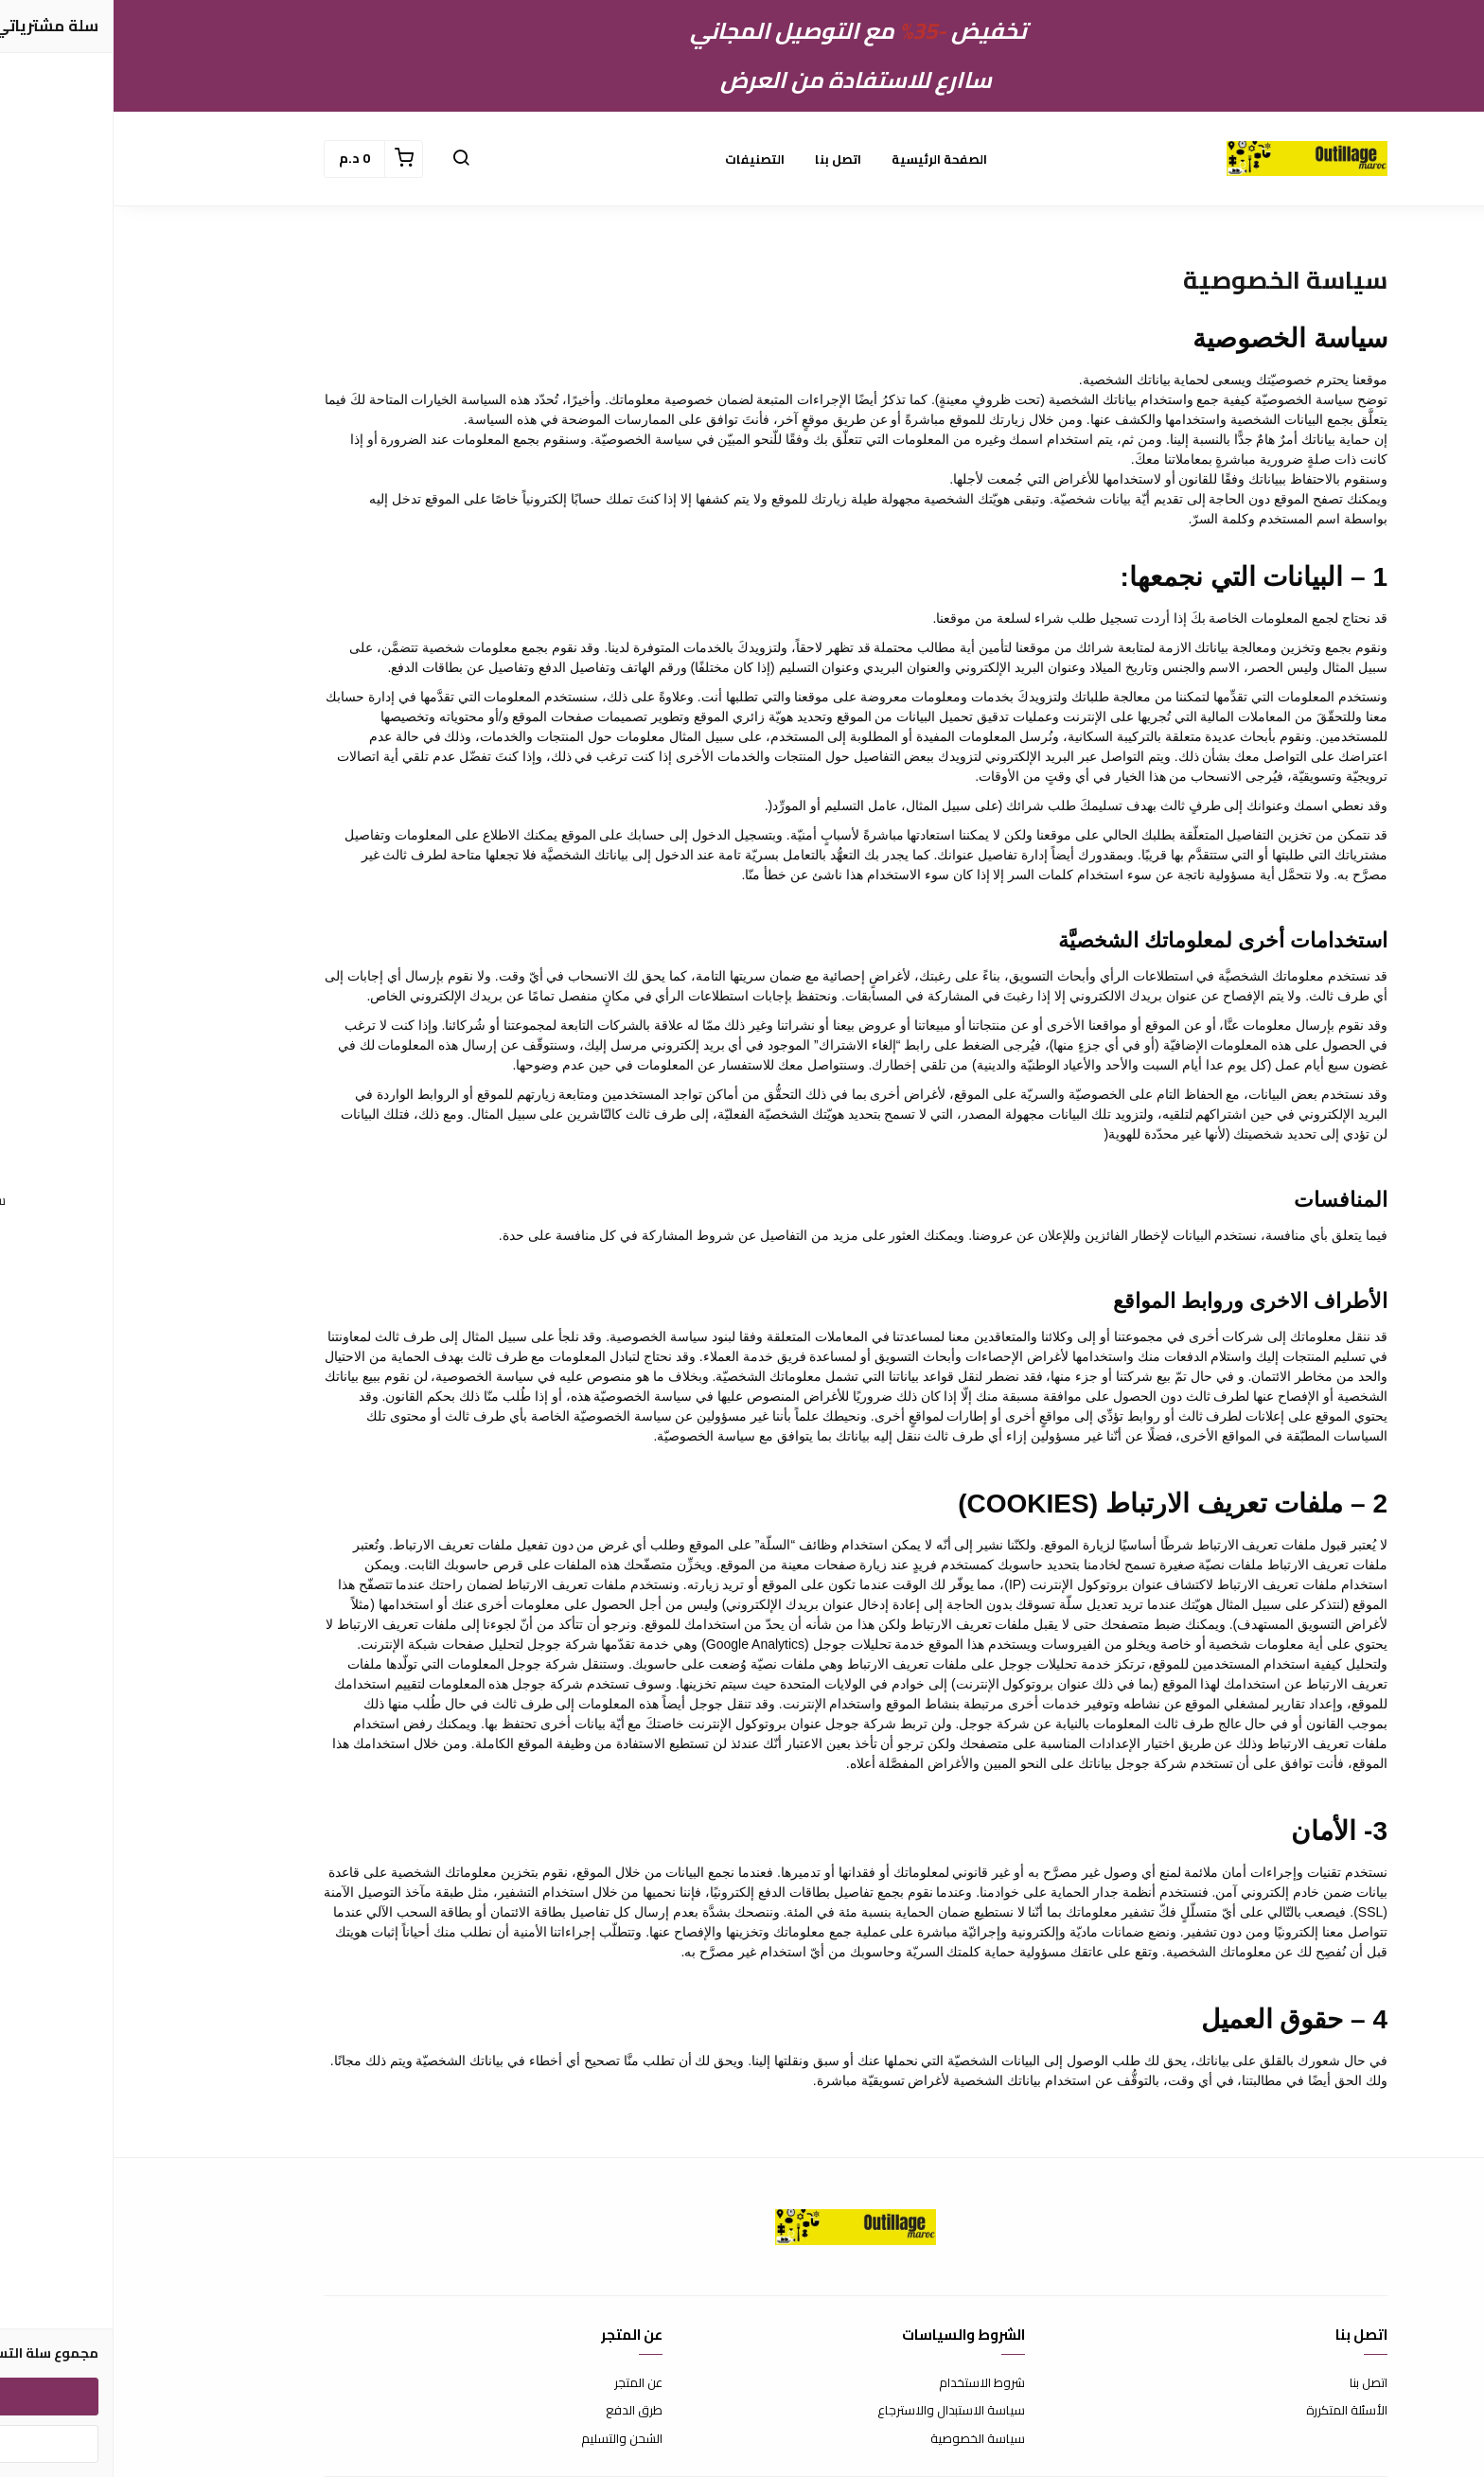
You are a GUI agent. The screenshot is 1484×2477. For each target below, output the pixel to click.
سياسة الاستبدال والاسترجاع (837, 2410)
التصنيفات (641, 159)
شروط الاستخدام (868, 2383)
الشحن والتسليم (508, 2439)
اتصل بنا (724, 159)
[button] (347, 159)
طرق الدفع (520, 2410)
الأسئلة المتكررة (1233, 2410)
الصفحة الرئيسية (826, 159)
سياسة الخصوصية (864, 2439)
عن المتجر (525, 2383)
